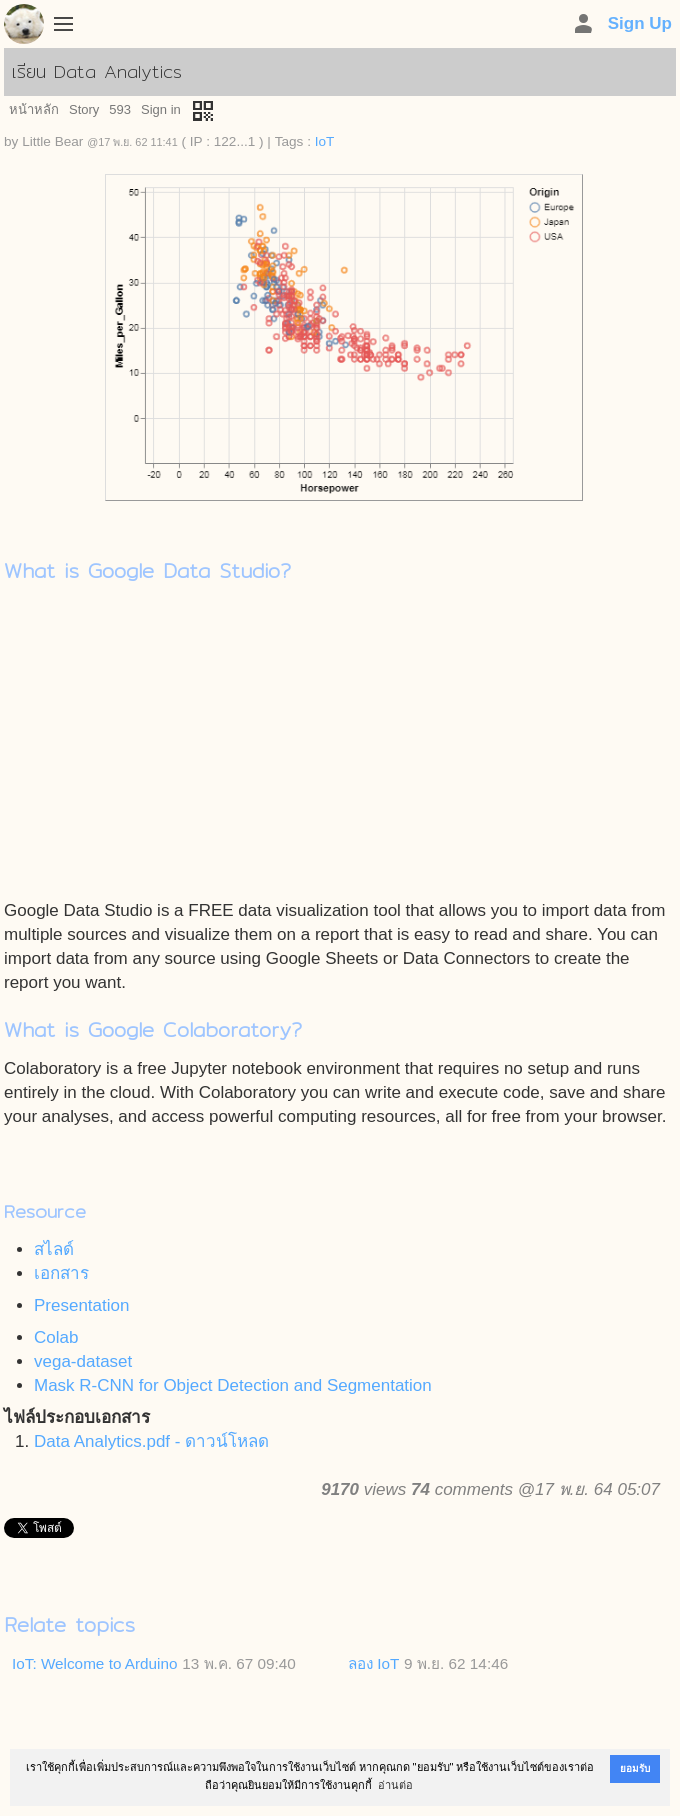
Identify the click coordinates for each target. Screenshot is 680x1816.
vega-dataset (83, 1361)
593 (120, 109)
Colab (56, 1337)
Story (84, 109)
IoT (325, 141)
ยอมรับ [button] (635, 1768)
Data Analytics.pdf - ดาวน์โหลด (151, 1441)
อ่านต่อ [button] (395, 1785)
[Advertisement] (340, 749)
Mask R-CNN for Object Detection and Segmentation (233, 1385)
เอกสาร (61, 1273)
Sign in (161, 109)
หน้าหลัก (34, 109)
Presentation (81, 1305)
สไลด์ (54, 1249)
